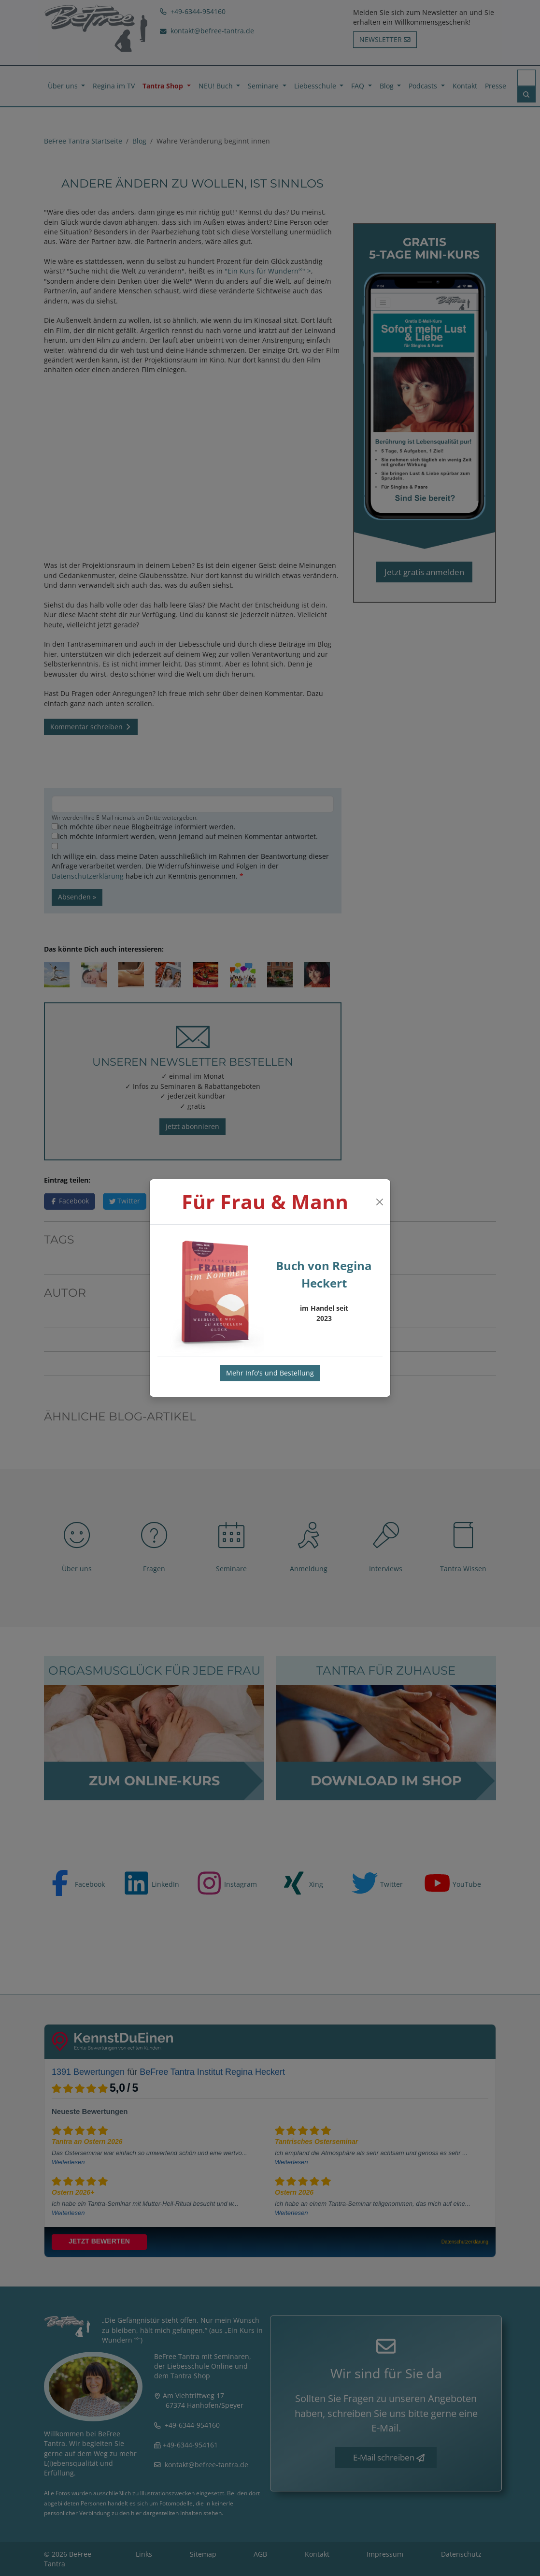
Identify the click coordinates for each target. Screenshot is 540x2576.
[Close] (379, 1202)
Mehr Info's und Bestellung (270, 1372)
